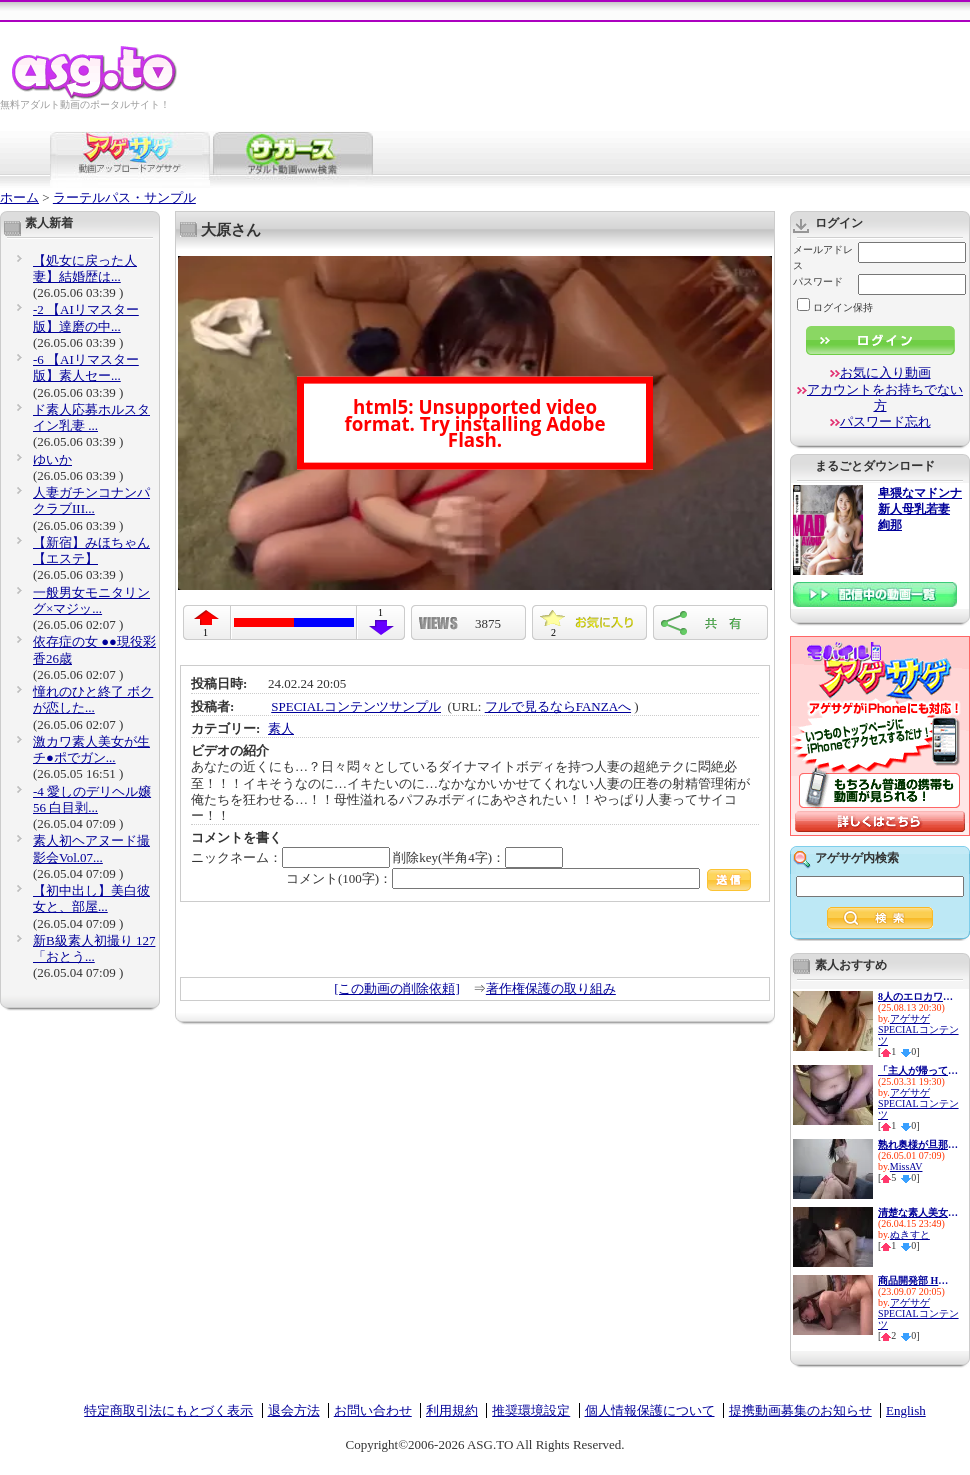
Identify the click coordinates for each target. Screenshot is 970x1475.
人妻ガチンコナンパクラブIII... (91, 500)
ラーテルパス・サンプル (124, 197)
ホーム (19, 197)
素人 (281, 728)
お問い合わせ (373, 1410)
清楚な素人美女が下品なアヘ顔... (918, 1212)
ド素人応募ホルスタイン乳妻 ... (91, 417)
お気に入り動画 (885, 372)
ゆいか (52, 459)
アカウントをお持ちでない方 (885, 397)
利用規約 (452, 1410)
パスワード (818, 281)
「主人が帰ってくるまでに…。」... (918, 1070)
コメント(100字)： (518, 878)
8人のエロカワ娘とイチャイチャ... (918, 996)
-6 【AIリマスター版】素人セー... (86, 367)
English (906, 1410)
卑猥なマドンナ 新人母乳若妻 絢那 (920, 509)
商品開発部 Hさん (918, 1280)
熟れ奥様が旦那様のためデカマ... (918, 1144)
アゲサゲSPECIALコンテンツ (918, 1029)
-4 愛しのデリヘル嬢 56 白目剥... (92, 799)
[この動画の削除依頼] (397, 988)
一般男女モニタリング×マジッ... (91, 600)
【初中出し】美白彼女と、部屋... (91, 898)
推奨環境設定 (531, 1410)
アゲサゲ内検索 (857, 858)
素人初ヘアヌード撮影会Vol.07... (91, 848)
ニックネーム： (290, 857)
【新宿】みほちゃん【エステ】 (91, 550)
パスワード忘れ (885, 421)
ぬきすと (910, 1234)
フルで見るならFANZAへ (558, 706)
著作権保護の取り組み (551, 988)
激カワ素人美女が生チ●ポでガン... (91, 749)
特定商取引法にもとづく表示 (168, 1410)
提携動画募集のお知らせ (800, 1410)
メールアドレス (823, 257)
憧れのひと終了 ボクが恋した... (93, 699)
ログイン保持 (835, 307)
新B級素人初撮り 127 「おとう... (94, 948)
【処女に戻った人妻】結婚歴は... (85, 268)
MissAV (906, 1166)
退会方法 (294, 1410)
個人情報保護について (650, 1410)
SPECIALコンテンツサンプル (356, 706)
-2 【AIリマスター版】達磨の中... (86, 317)
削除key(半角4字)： (478, 857)
